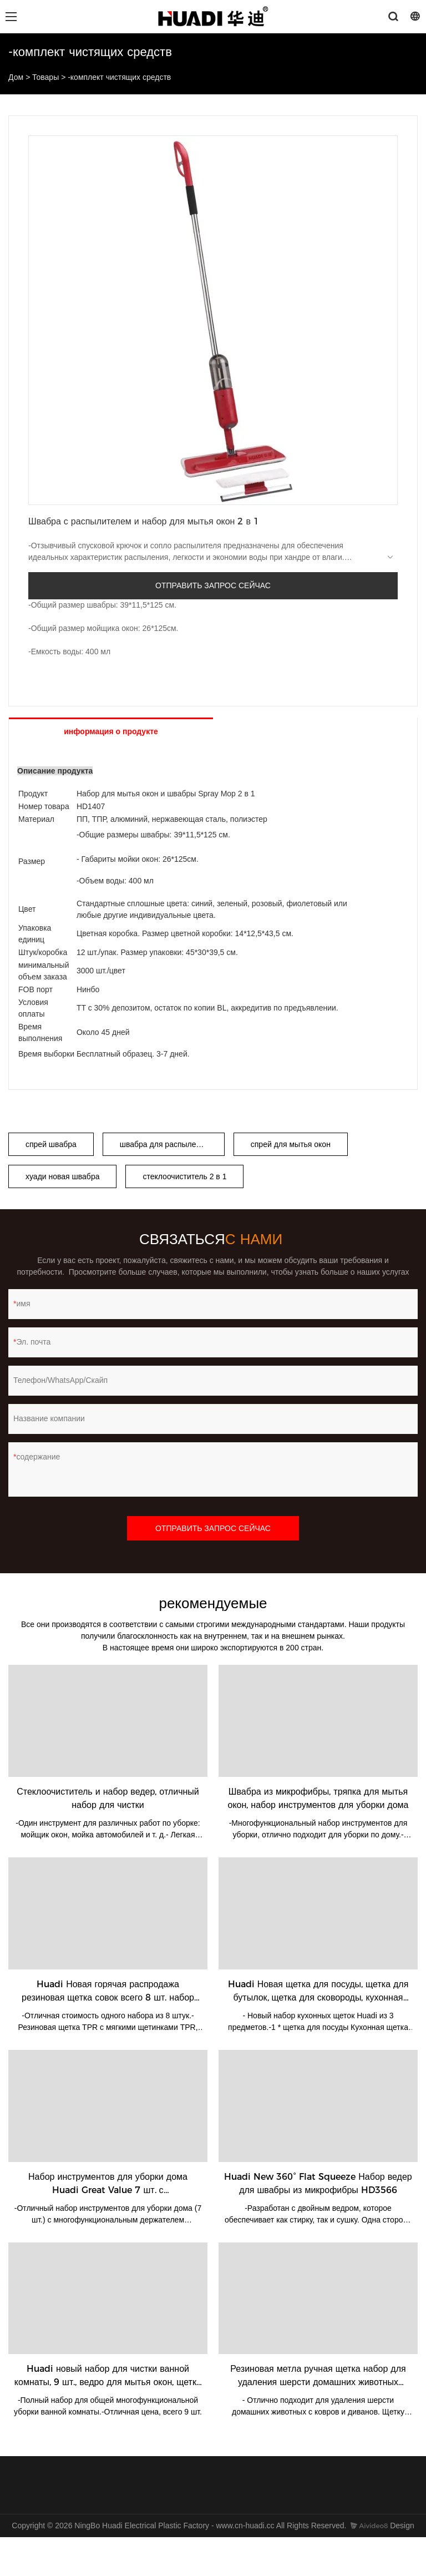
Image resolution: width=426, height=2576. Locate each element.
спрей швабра (51, 1144)
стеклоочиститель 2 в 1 (184, 1176)
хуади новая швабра (62, 1176)
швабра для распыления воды (172, 1144)
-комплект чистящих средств (119, 77)
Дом (15, 77)
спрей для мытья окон (291, 1144)
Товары (45, 77)
